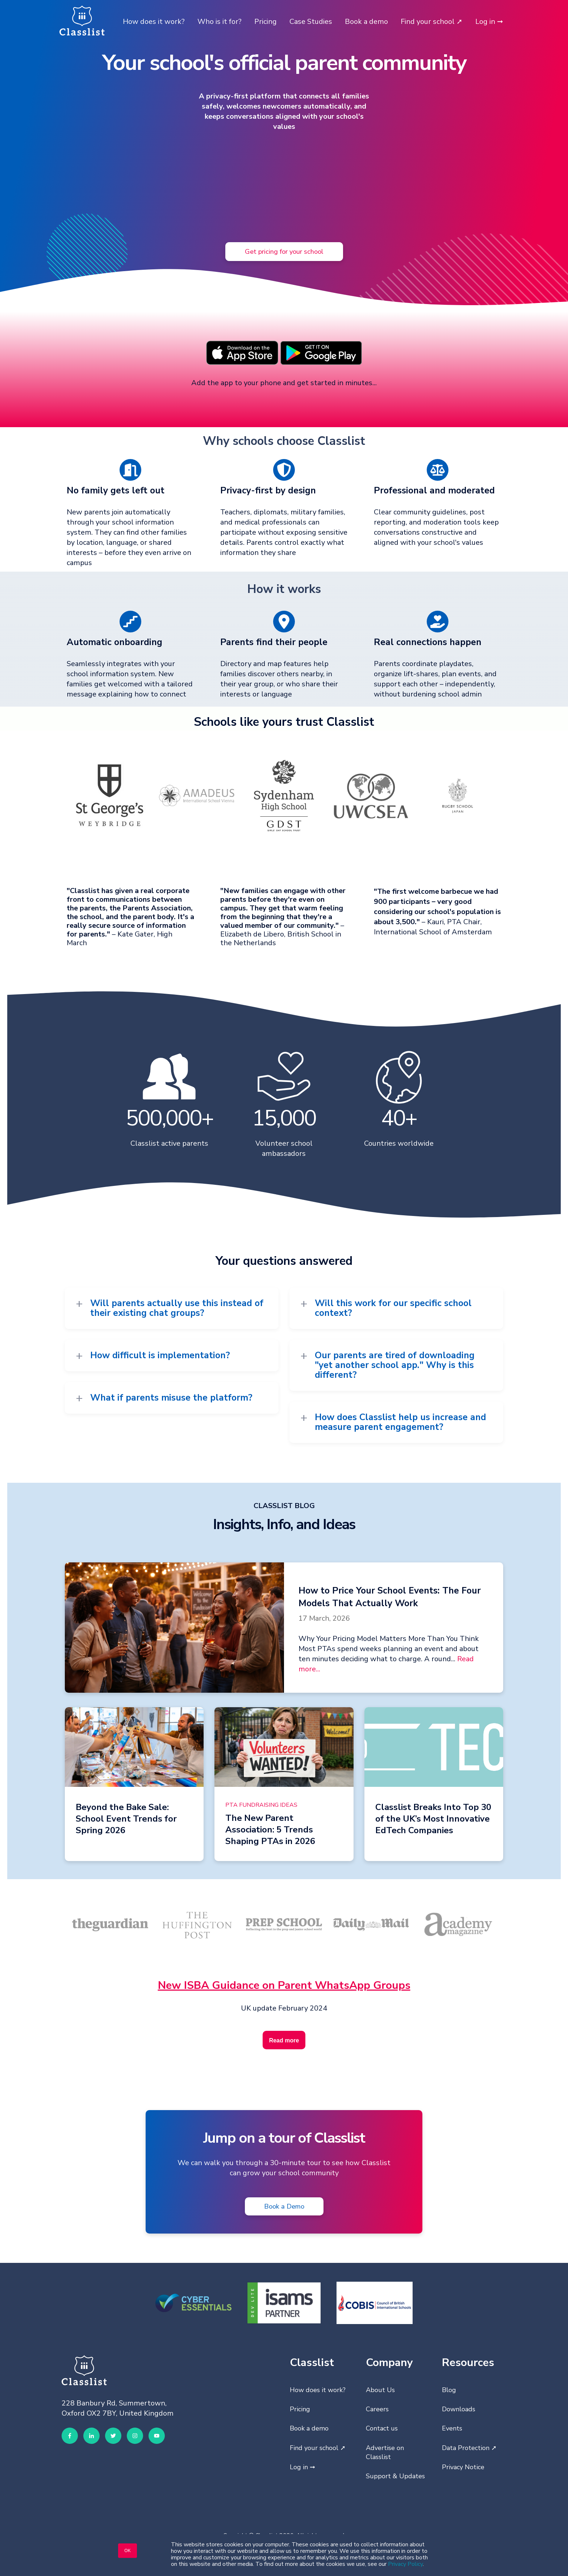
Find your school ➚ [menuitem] (318, 2448)
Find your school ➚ (432, 21)
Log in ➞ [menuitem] (302, 2467)
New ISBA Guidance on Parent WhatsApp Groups (284, 1985)
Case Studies (310, 21)
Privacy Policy (405, 2564)
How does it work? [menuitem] (318, 2390)
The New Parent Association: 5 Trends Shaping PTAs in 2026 (270, 1829)
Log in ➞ (489, 21)
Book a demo (366, 21)
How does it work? (154, 21)
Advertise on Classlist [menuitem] (385, 2452)
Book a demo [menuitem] (309, 2428)
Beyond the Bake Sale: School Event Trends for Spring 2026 (126, 1818)
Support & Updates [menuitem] (395, 2476)
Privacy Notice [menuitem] (463, 2467)
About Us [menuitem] (380, 2390)
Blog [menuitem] (449, 2390)
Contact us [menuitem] (382, 2428)
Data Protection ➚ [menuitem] (469, 2448)
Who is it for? (219, 21)
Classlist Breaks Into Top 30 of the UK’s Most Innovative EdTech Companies (433, 1818)
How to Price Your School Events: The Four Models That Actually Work (389, 1596)
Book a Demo (284, 2206)
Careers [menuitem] (377, 2409)
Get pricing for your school (284, 251)
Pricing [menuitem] (300, 2409)
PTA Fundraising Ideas (261, 1805)
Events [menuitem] (452, 2428)
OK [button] (127, 2550)
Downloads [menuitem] (458, 2409)
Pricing (265, 21)
